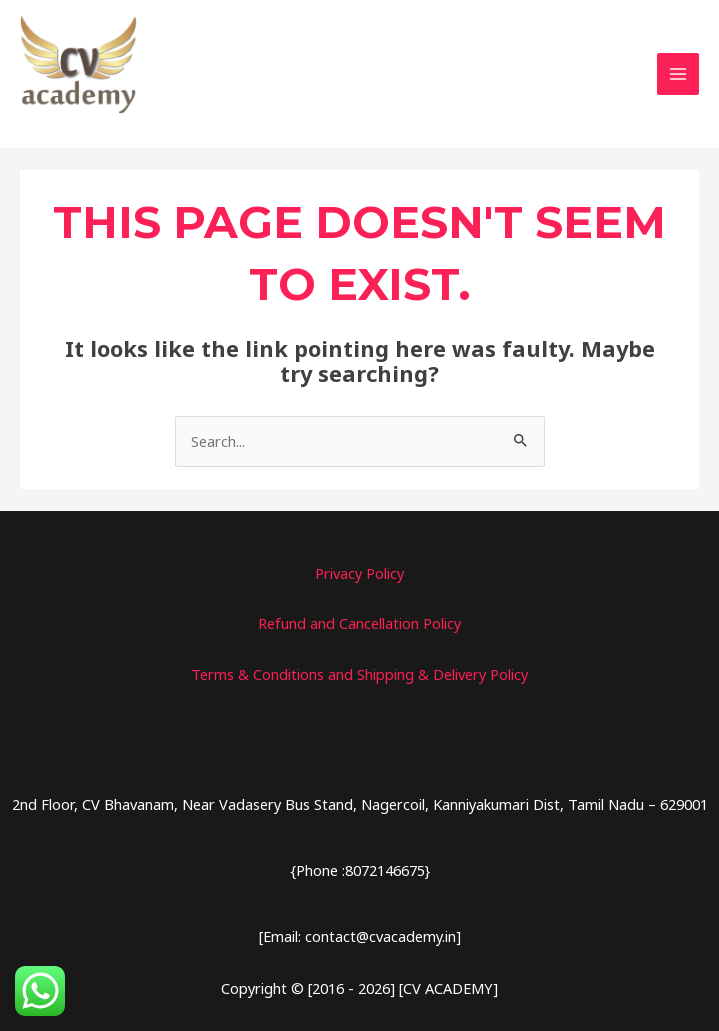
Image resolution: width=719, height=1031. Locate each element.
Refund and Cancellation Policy (359, 626)
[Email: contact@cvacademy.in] (360, 938)
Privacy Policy (359, 576)
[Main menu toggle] (678, 76)
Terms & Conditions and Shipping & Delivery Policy (359, 677)
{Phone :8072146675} (360, 873)
